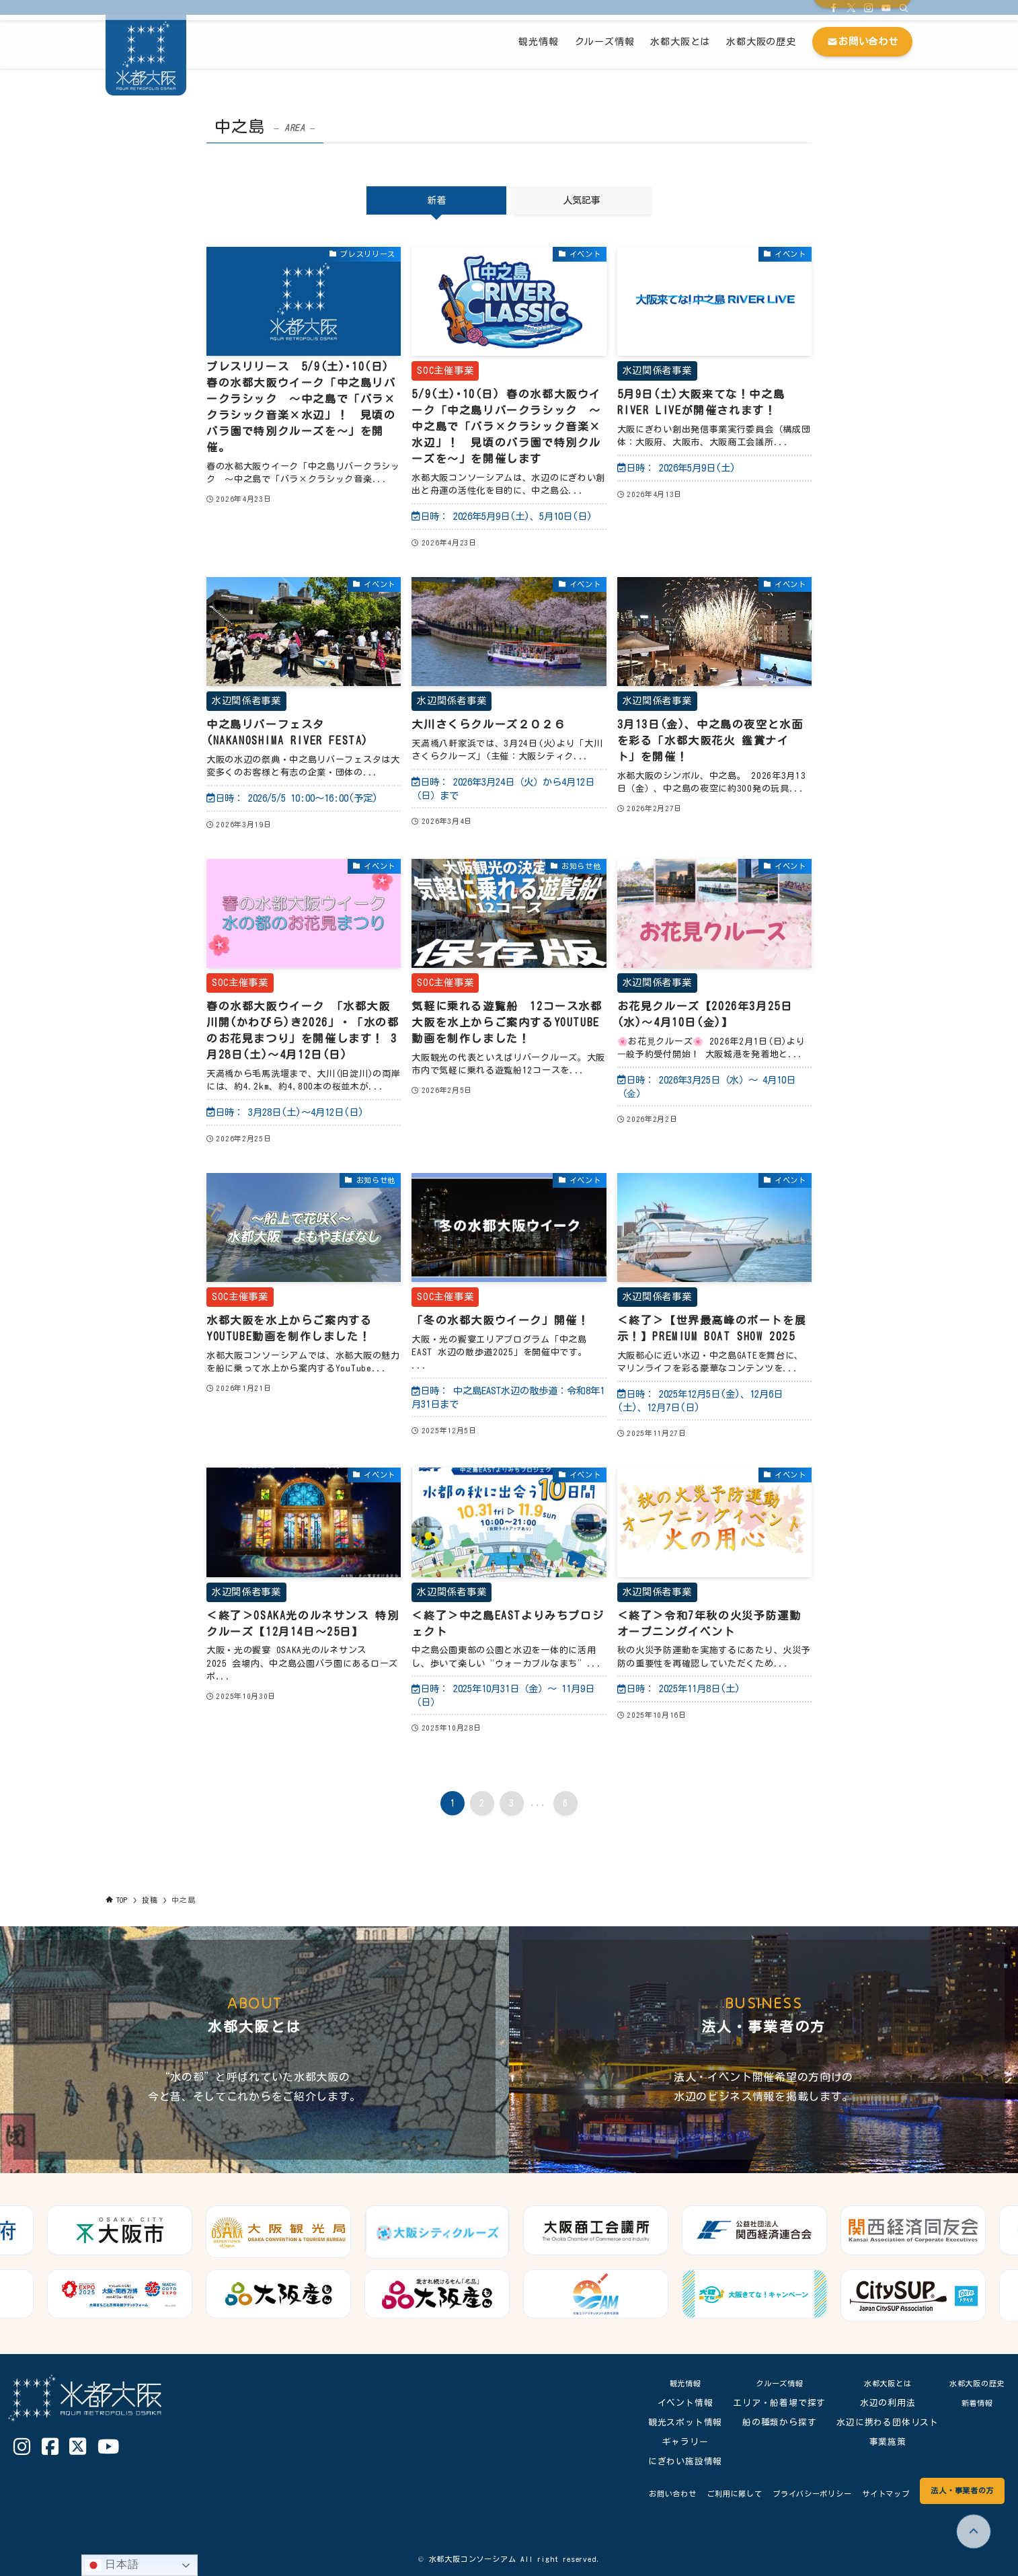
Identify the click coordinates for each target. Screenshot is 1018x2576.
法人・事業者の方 (955, 2490)
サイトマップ (868, 2493)
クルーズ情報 (769, 2383)
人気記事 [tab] (581, 200)
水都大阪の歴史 (972, 2383)
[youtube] (886, 7)
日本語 (112, 2565)
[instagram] (868, 7)
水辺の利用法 (878, 2402)
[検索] (903, 7)
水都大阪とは (878, 2383)
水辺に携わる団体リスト (878, 2422)
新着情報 (971, 2402)
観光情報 (675, 2383)
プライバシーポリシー (782, 2493)
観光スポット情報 (675, 2422)
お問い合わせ (622, 2493)
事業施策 (877, 2441)
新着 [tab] (436, 200)
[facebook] (834, 7)
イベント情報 (675, 2402)
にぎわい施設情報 (675, 2461)
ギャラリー (675, 2441)
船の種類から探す (769, 2422)
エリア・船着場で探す (769, 2402)
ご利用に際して (693, 2493)
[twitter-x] (851, 7)
